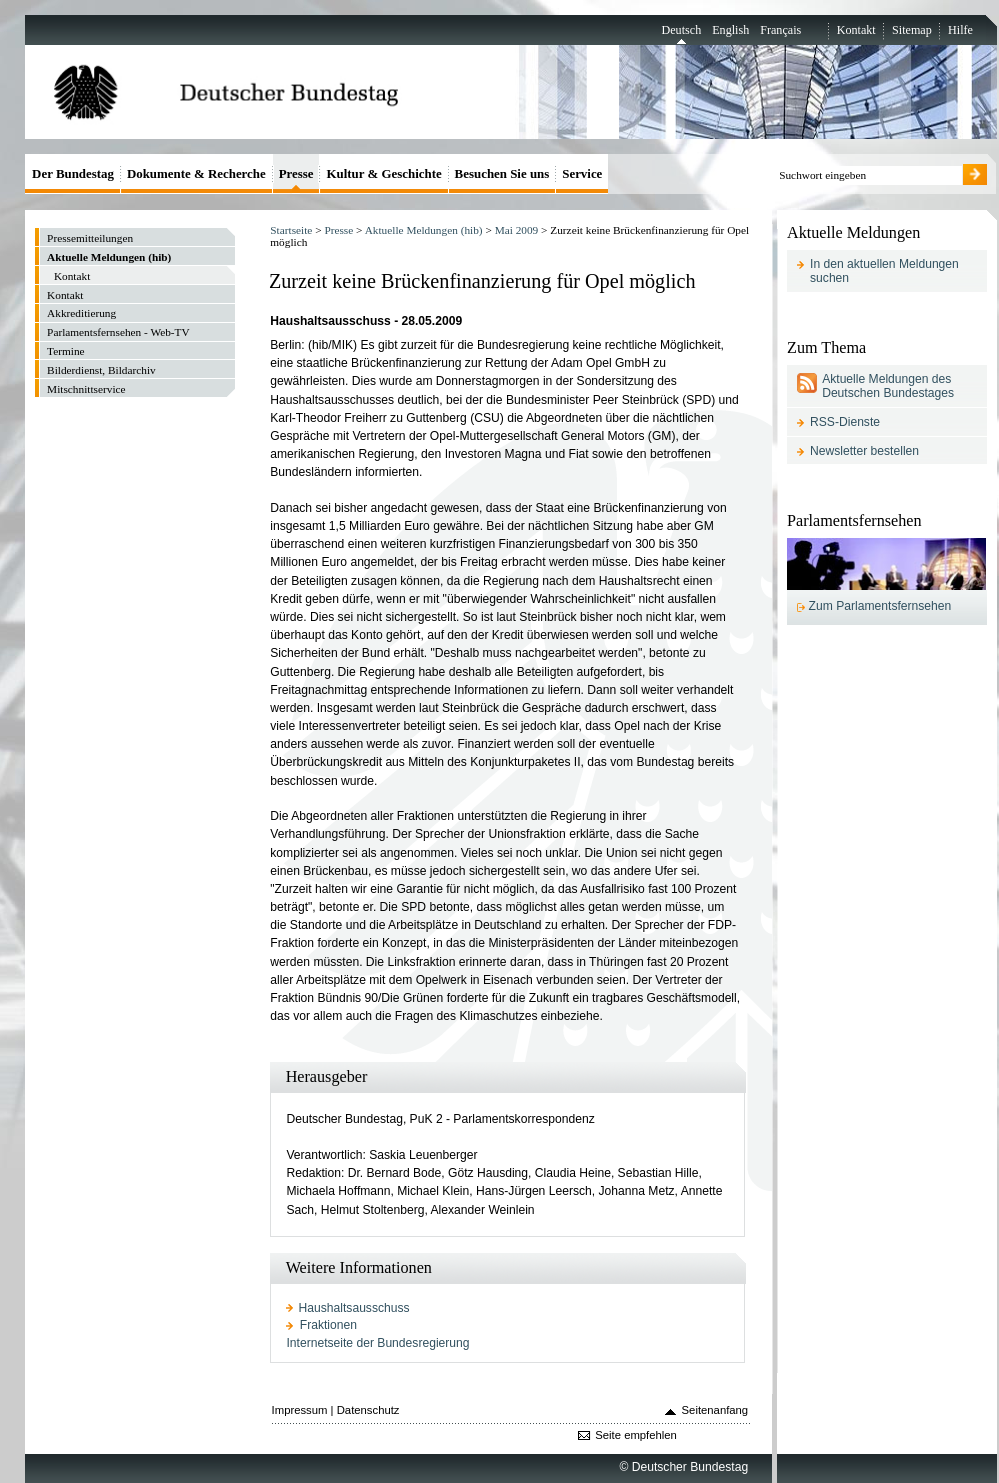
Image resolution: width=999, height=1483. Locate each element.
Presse (338, 230)
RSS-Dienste (845, 422)
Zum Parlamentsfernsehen (880, 606)
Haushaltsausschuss (354, 1308)
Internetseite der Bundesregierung (377, 1343)
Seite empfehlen (636, 1435)
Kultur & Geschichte (383, 173)
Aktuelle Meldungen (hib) (424, 230)
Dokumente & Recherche (196, 173)
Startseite (291, 230)
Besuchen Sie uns (502, 173)
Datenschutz (368, 1410)
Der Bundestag (73, 173)
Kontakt (856, 30)
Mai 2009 (517, 230)
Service (582, 173)
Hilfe (960, 30)
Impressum (300, 1410)
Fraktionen (328, 1325)
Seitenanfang (715, 1410)
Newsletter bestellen (864, 451)
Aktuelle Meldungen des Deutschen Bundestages (888, 386)
